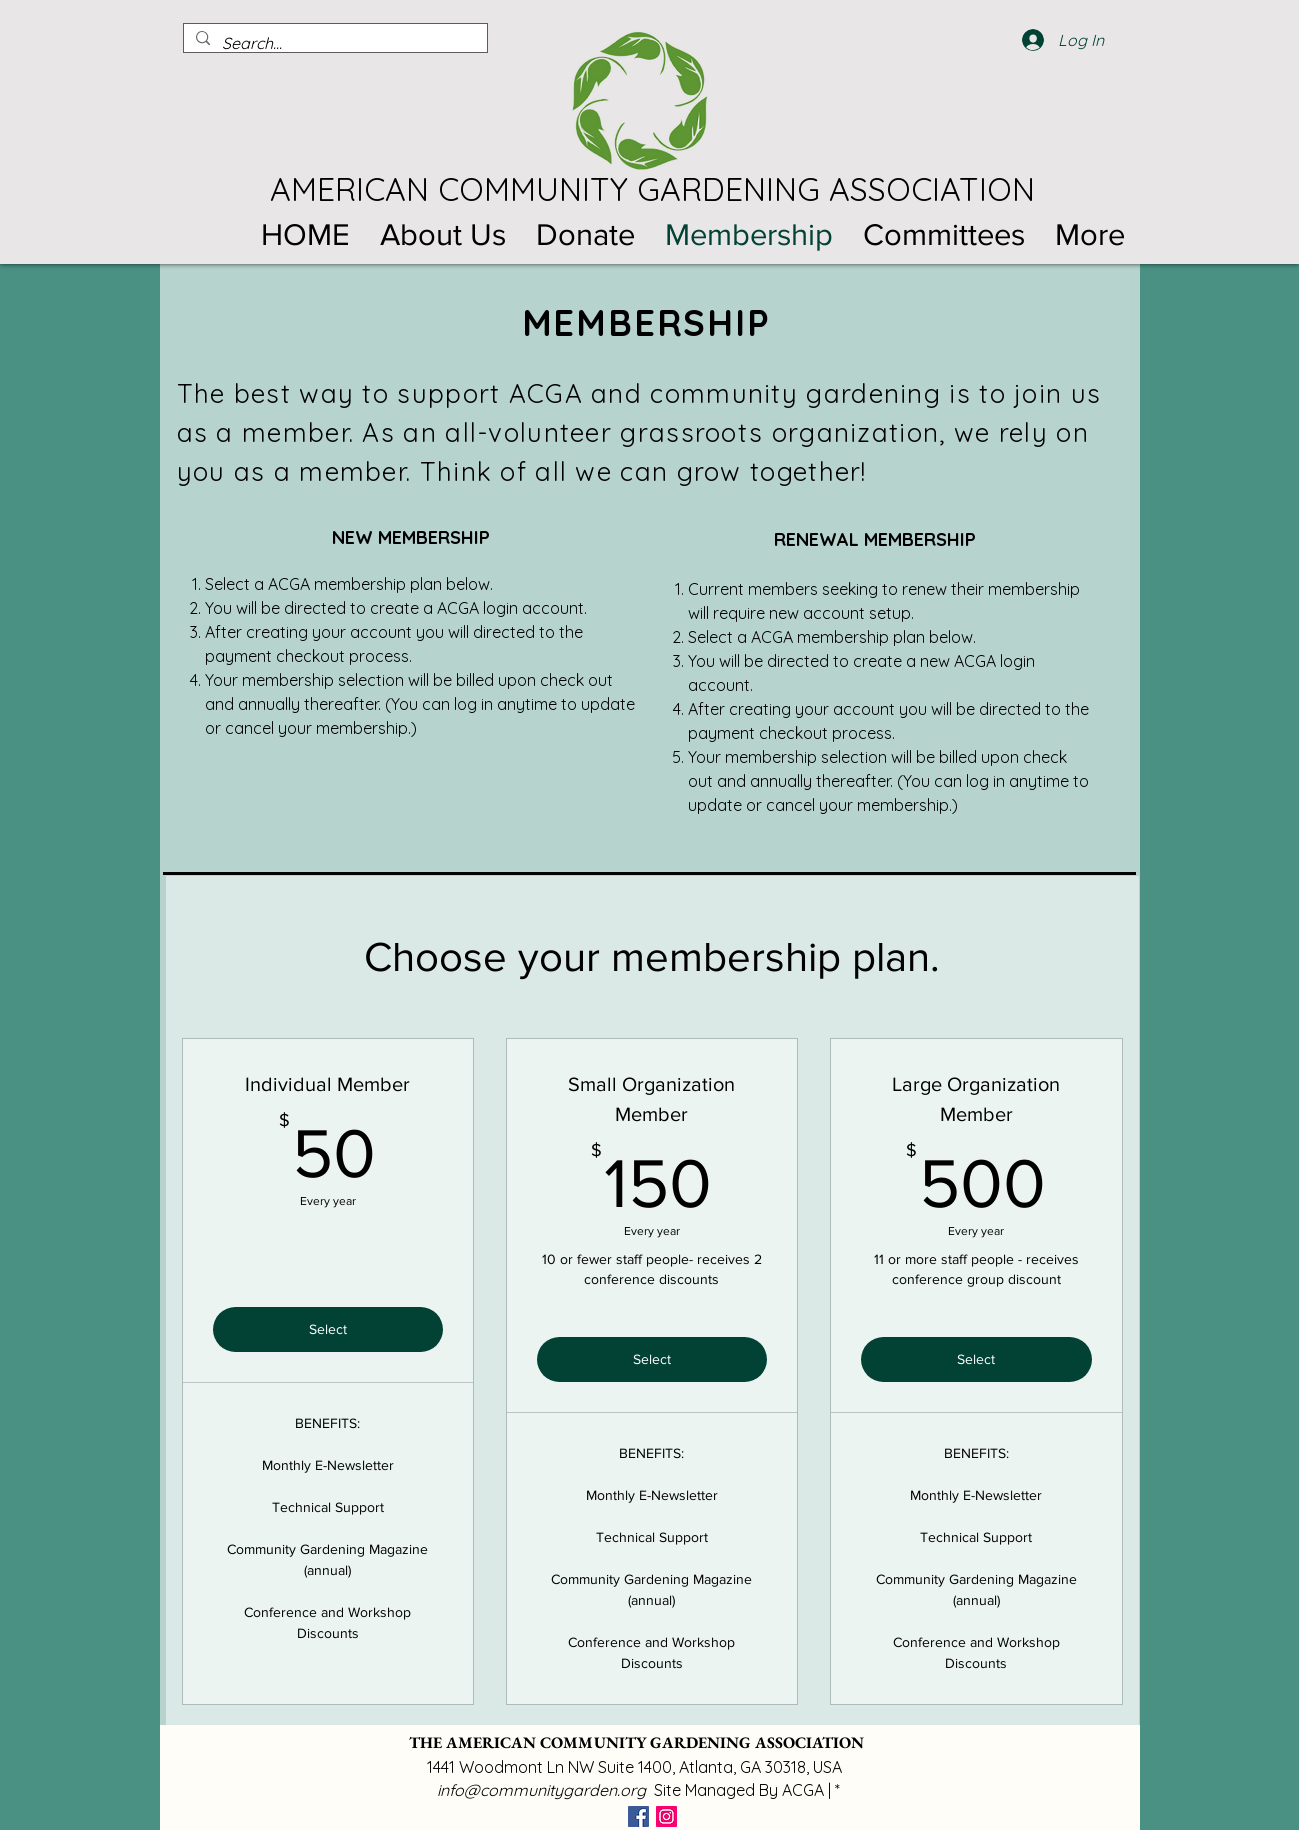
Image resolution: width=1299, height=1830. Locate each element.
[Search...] (333, 43)
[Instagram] (666, 1816)
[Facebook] (638, 1816)
